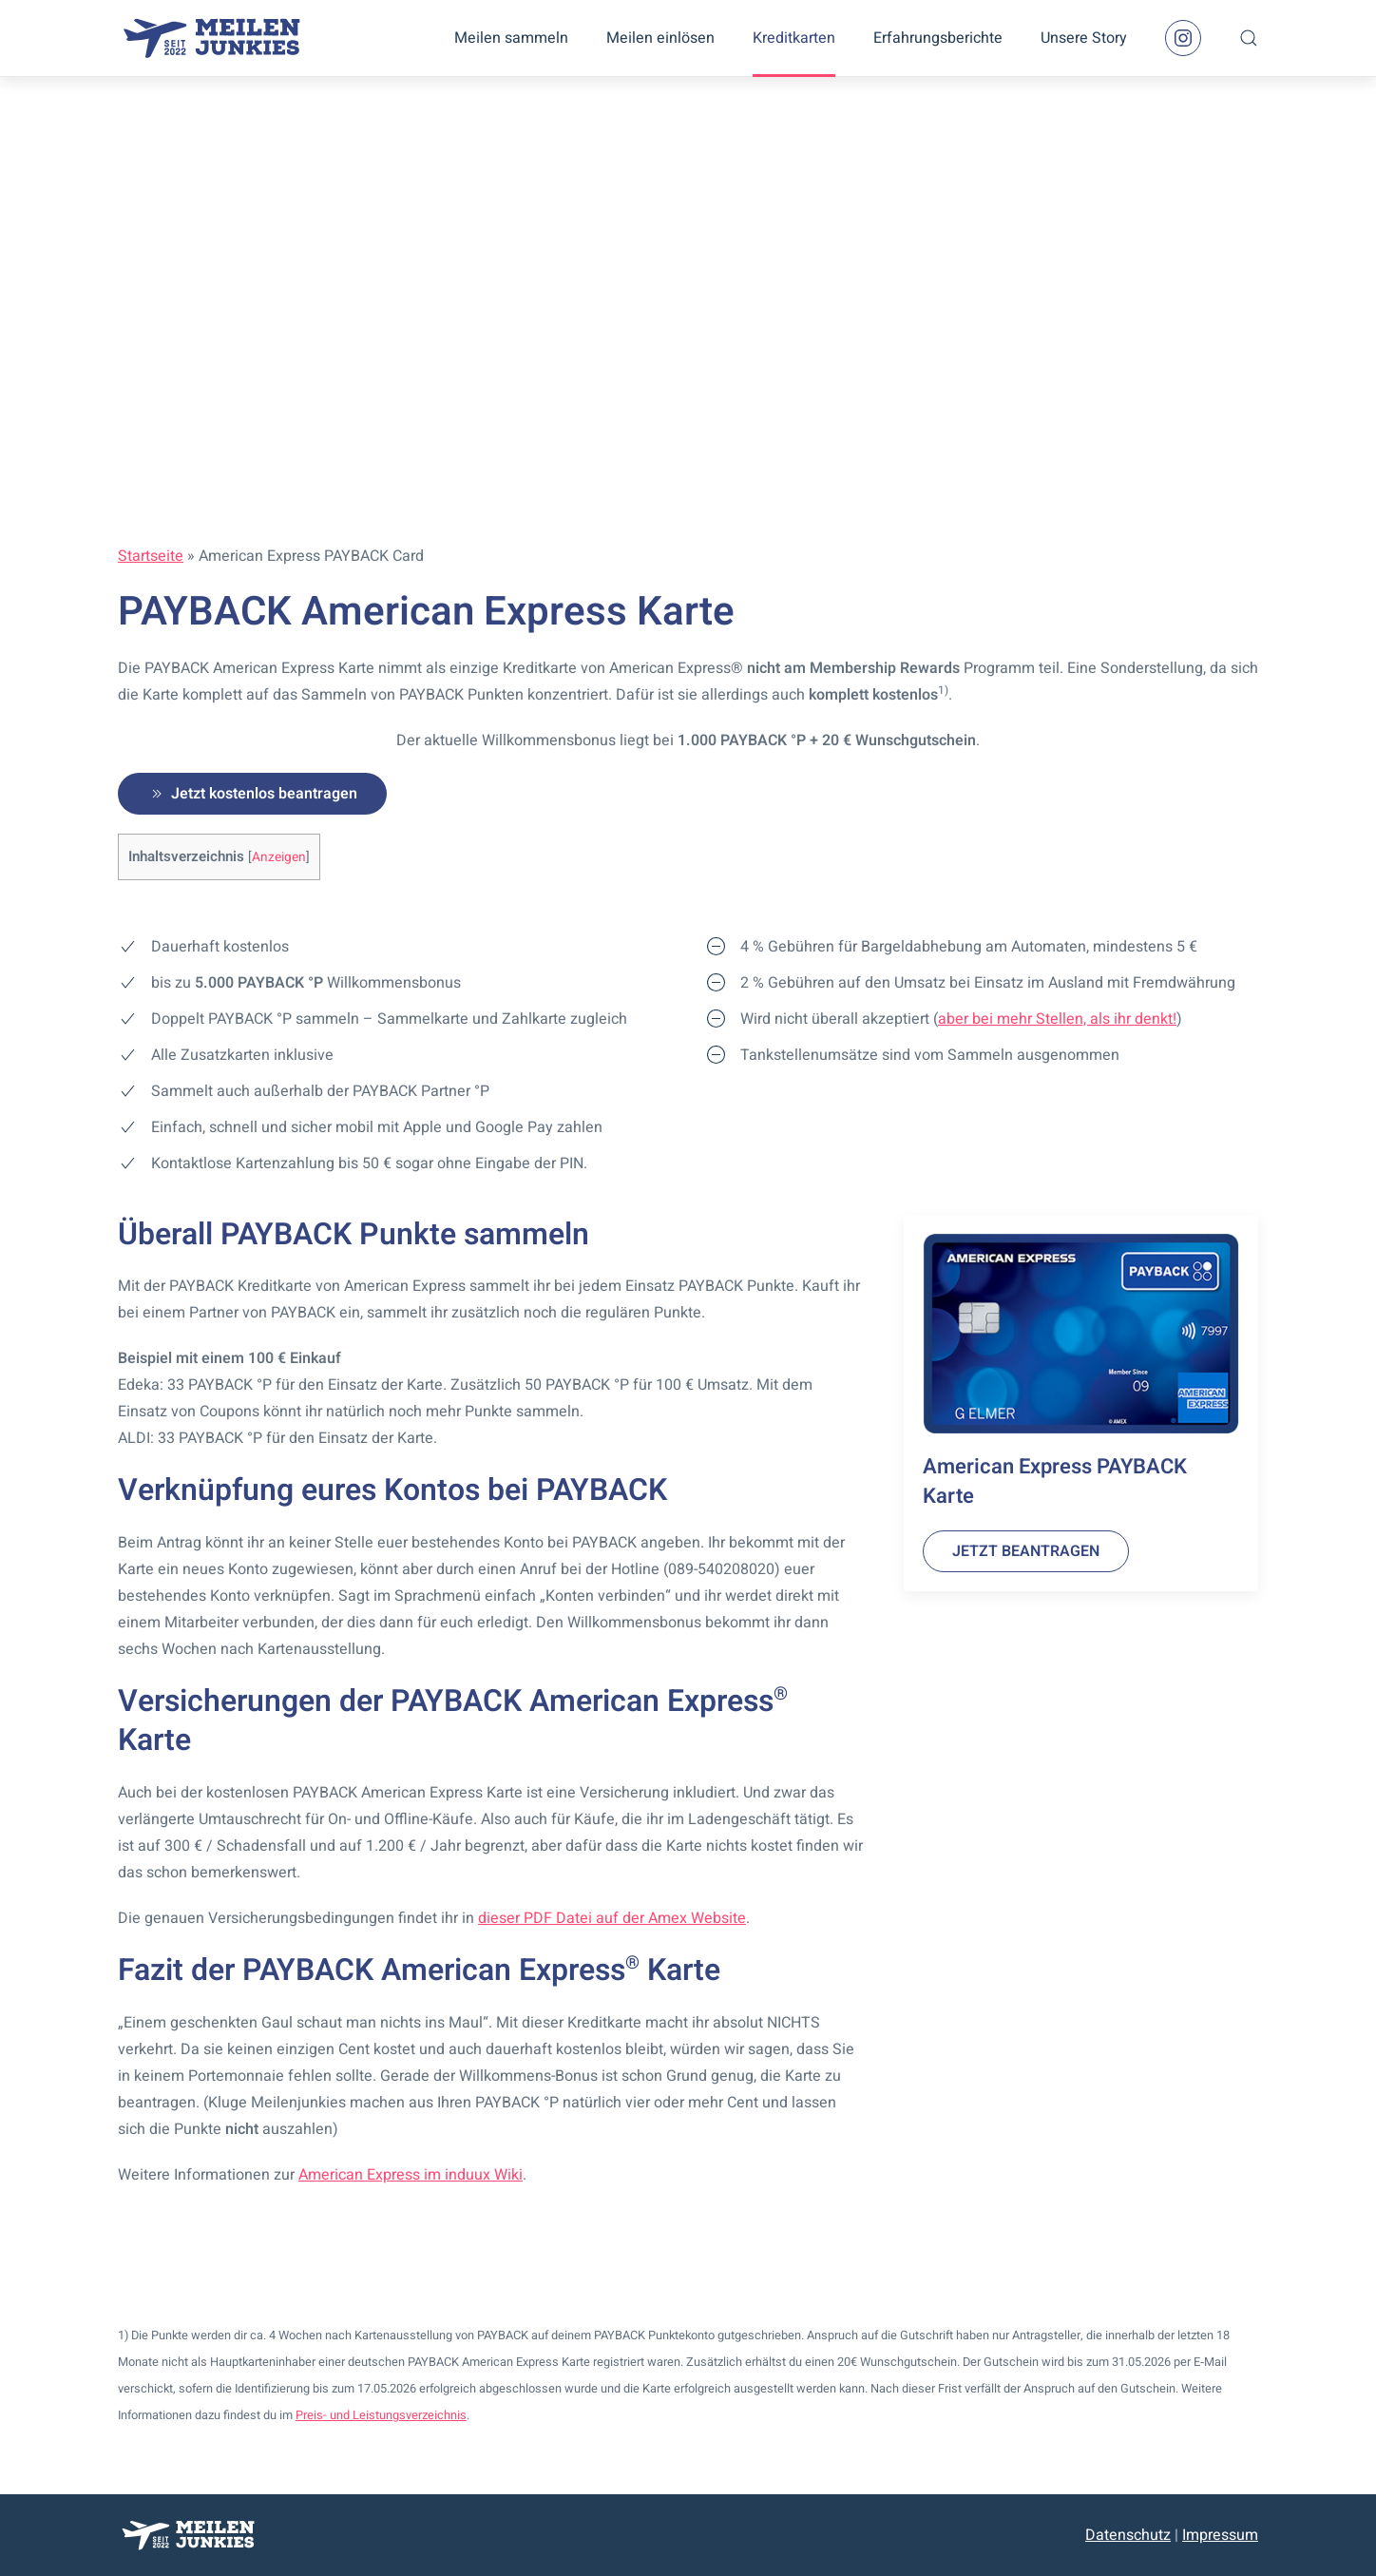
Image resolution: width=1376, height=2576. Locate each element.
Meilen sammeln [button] (511, 38)
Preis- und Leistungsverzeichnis (381, 2415)
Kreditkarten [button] (794, 38)
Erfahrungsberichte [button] (938, 38)
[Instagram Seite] (1183, 38)
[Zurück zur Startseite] (213, 38)
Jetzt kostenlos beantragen (252, 793)
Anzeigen (279, 857)
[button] (1248, 38)
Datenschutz (1128, 2535)
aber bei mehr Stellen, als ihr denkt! (1057, 1019)
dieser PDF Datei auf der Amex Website (612, 1918)
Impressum (1220, 2535)
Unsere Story (1084, 38)
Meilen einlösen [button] (660, 38)
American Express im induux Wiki (410, 2174)
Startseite (150, 556)
